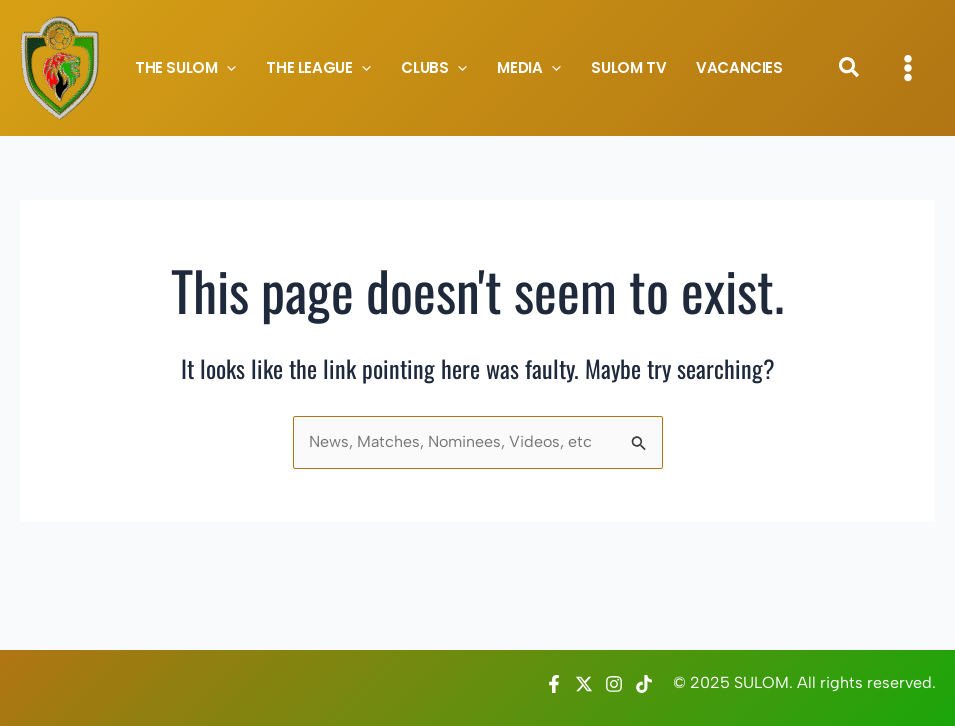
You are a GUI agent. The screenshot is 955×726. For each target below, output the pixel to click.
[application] (226, 68)
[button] (850, 70)
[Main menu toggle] (908, 68)
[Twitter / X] (584, 684)
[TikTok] (644, 684)
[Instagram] (614, 684)
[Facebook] (554, 684)
